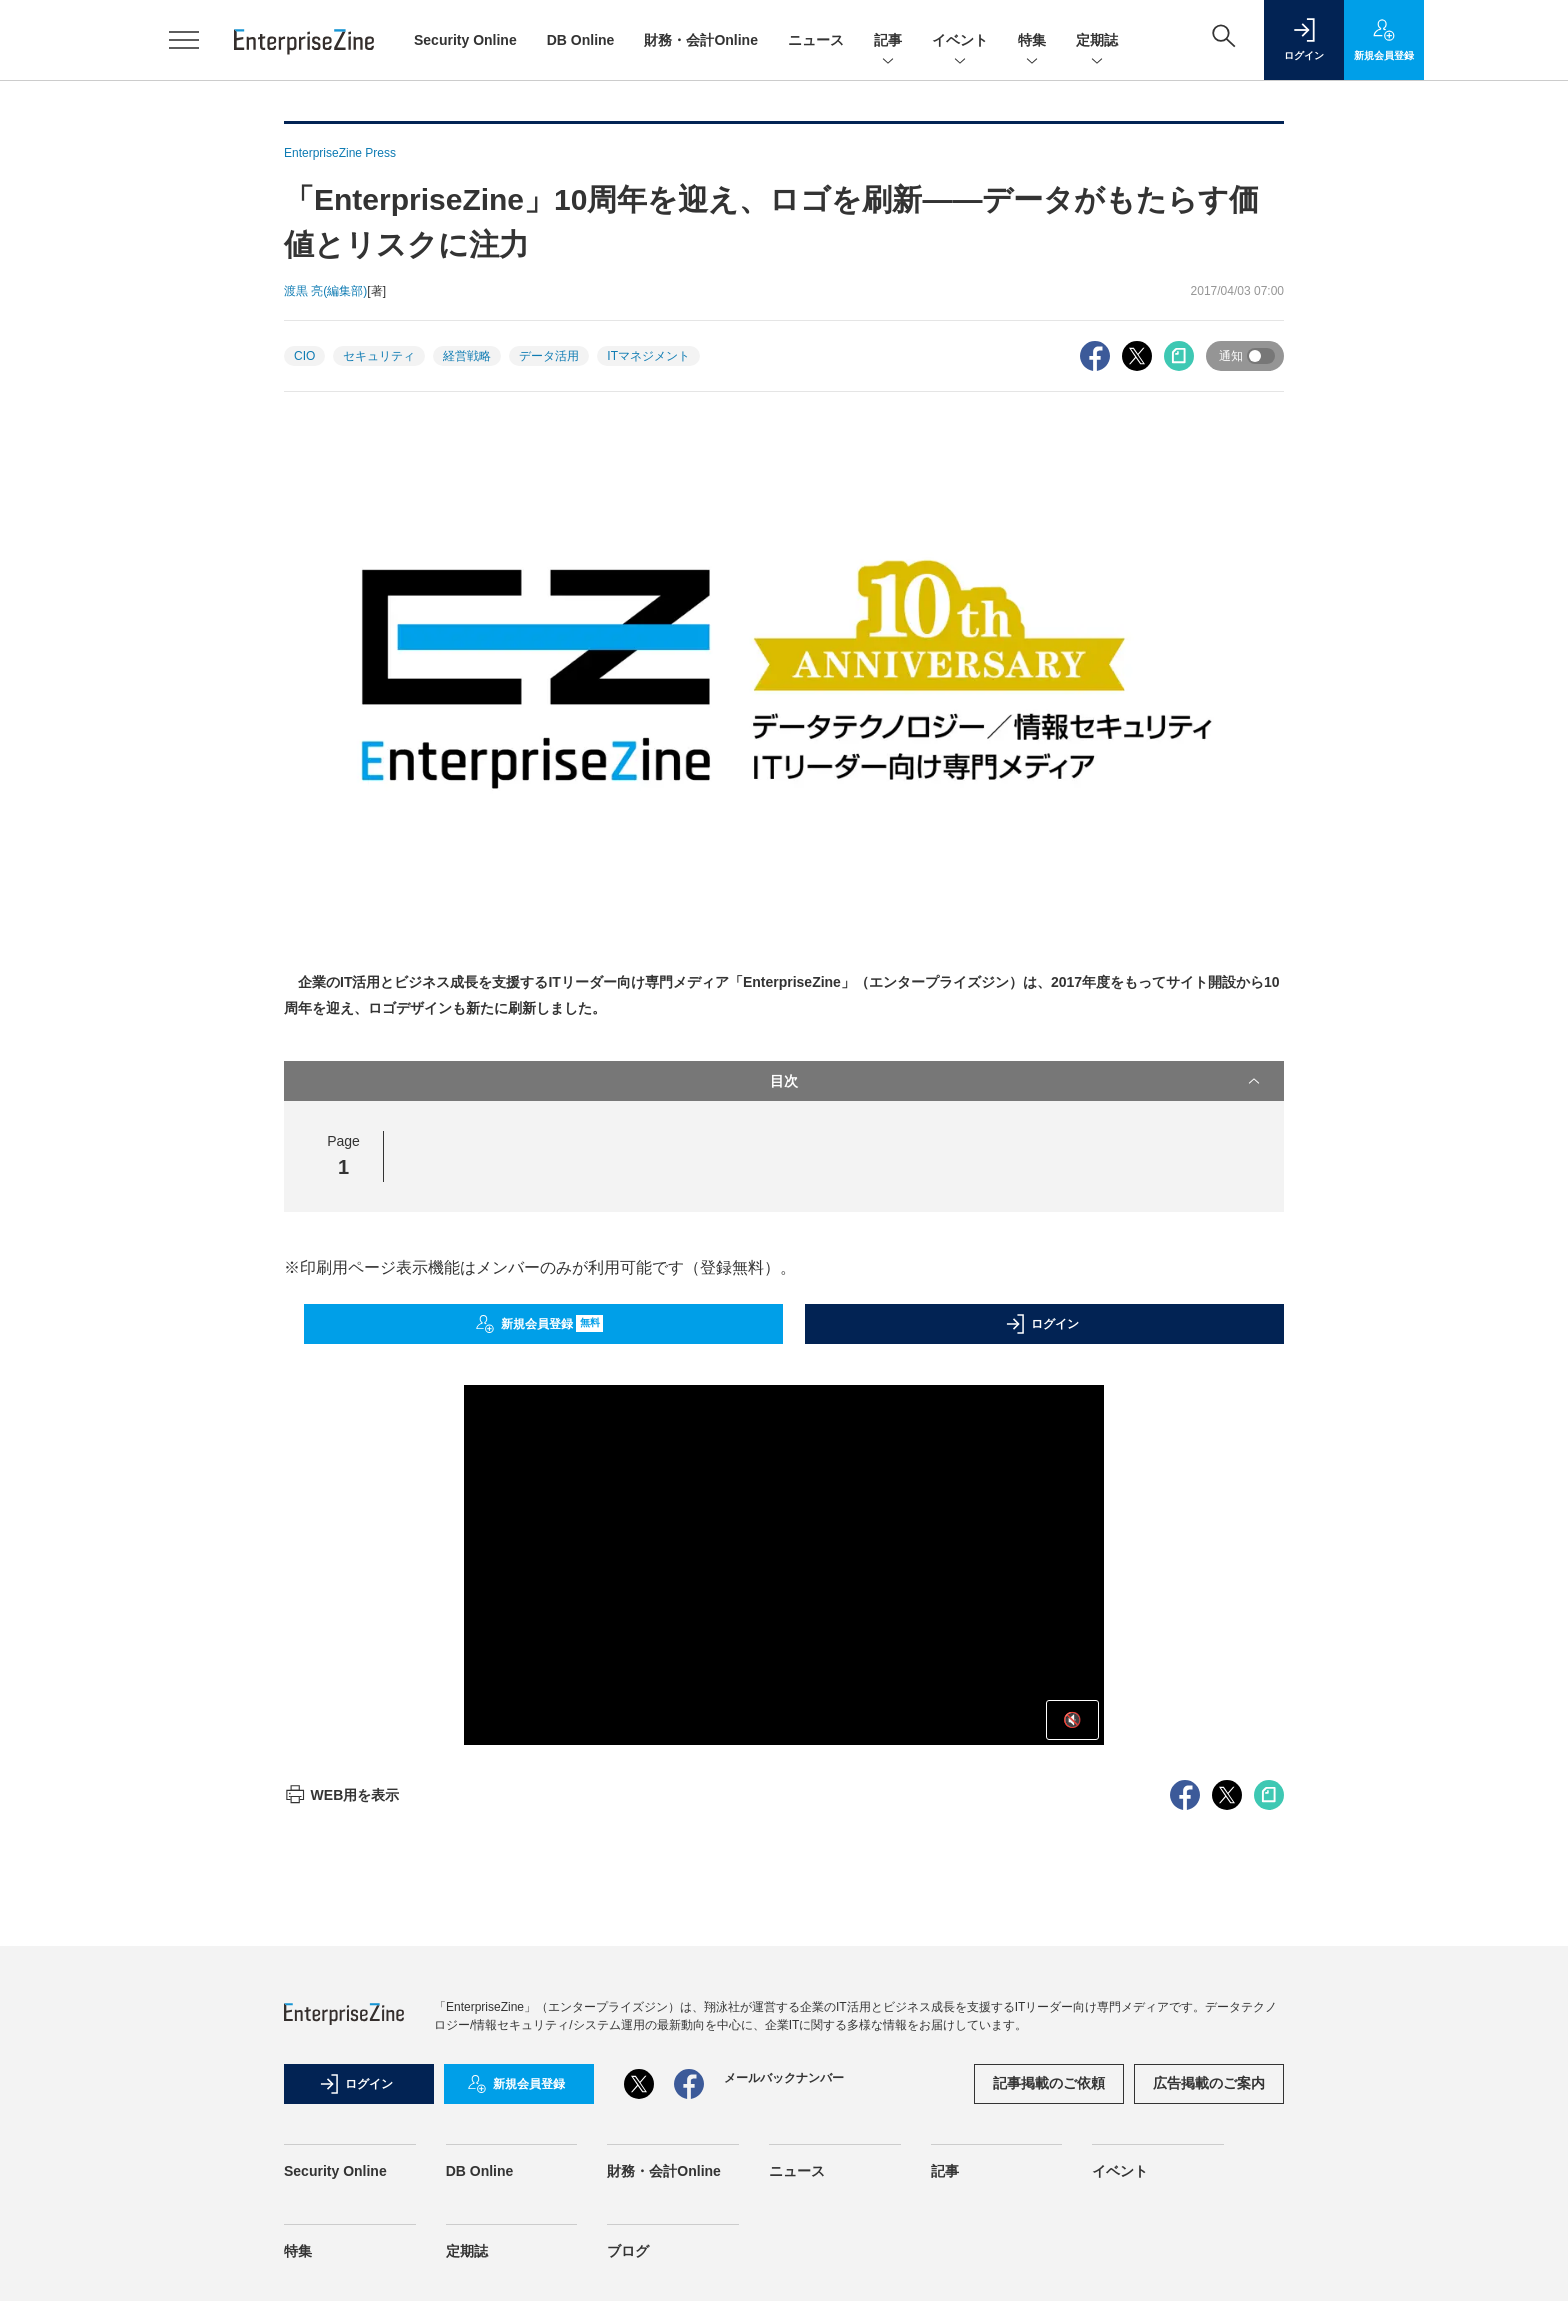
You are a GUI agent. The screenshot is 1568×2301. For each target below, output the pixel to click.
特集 (1032, 41)
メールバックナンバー (784, 2078)
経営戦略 (467, 356)
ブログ (628, 2251)
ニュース (816, 40)
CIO (304, 356)
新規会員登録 (539, 1324)
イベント (960, 41)
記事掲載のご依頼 (1049, 2083)
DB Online (581, 40)
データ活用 (549, 356)
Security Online (465, 40)
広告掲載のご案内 (1209, 2083)
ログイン (1042, 1324)
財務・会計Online (701, 40)
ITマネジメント (648, 356)
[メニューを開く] (184, 40)
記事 (888, 41)
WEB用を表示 (341, 1795)
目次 (1017, 1081)
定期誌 (1097, 41)
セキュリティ (379, 356)
